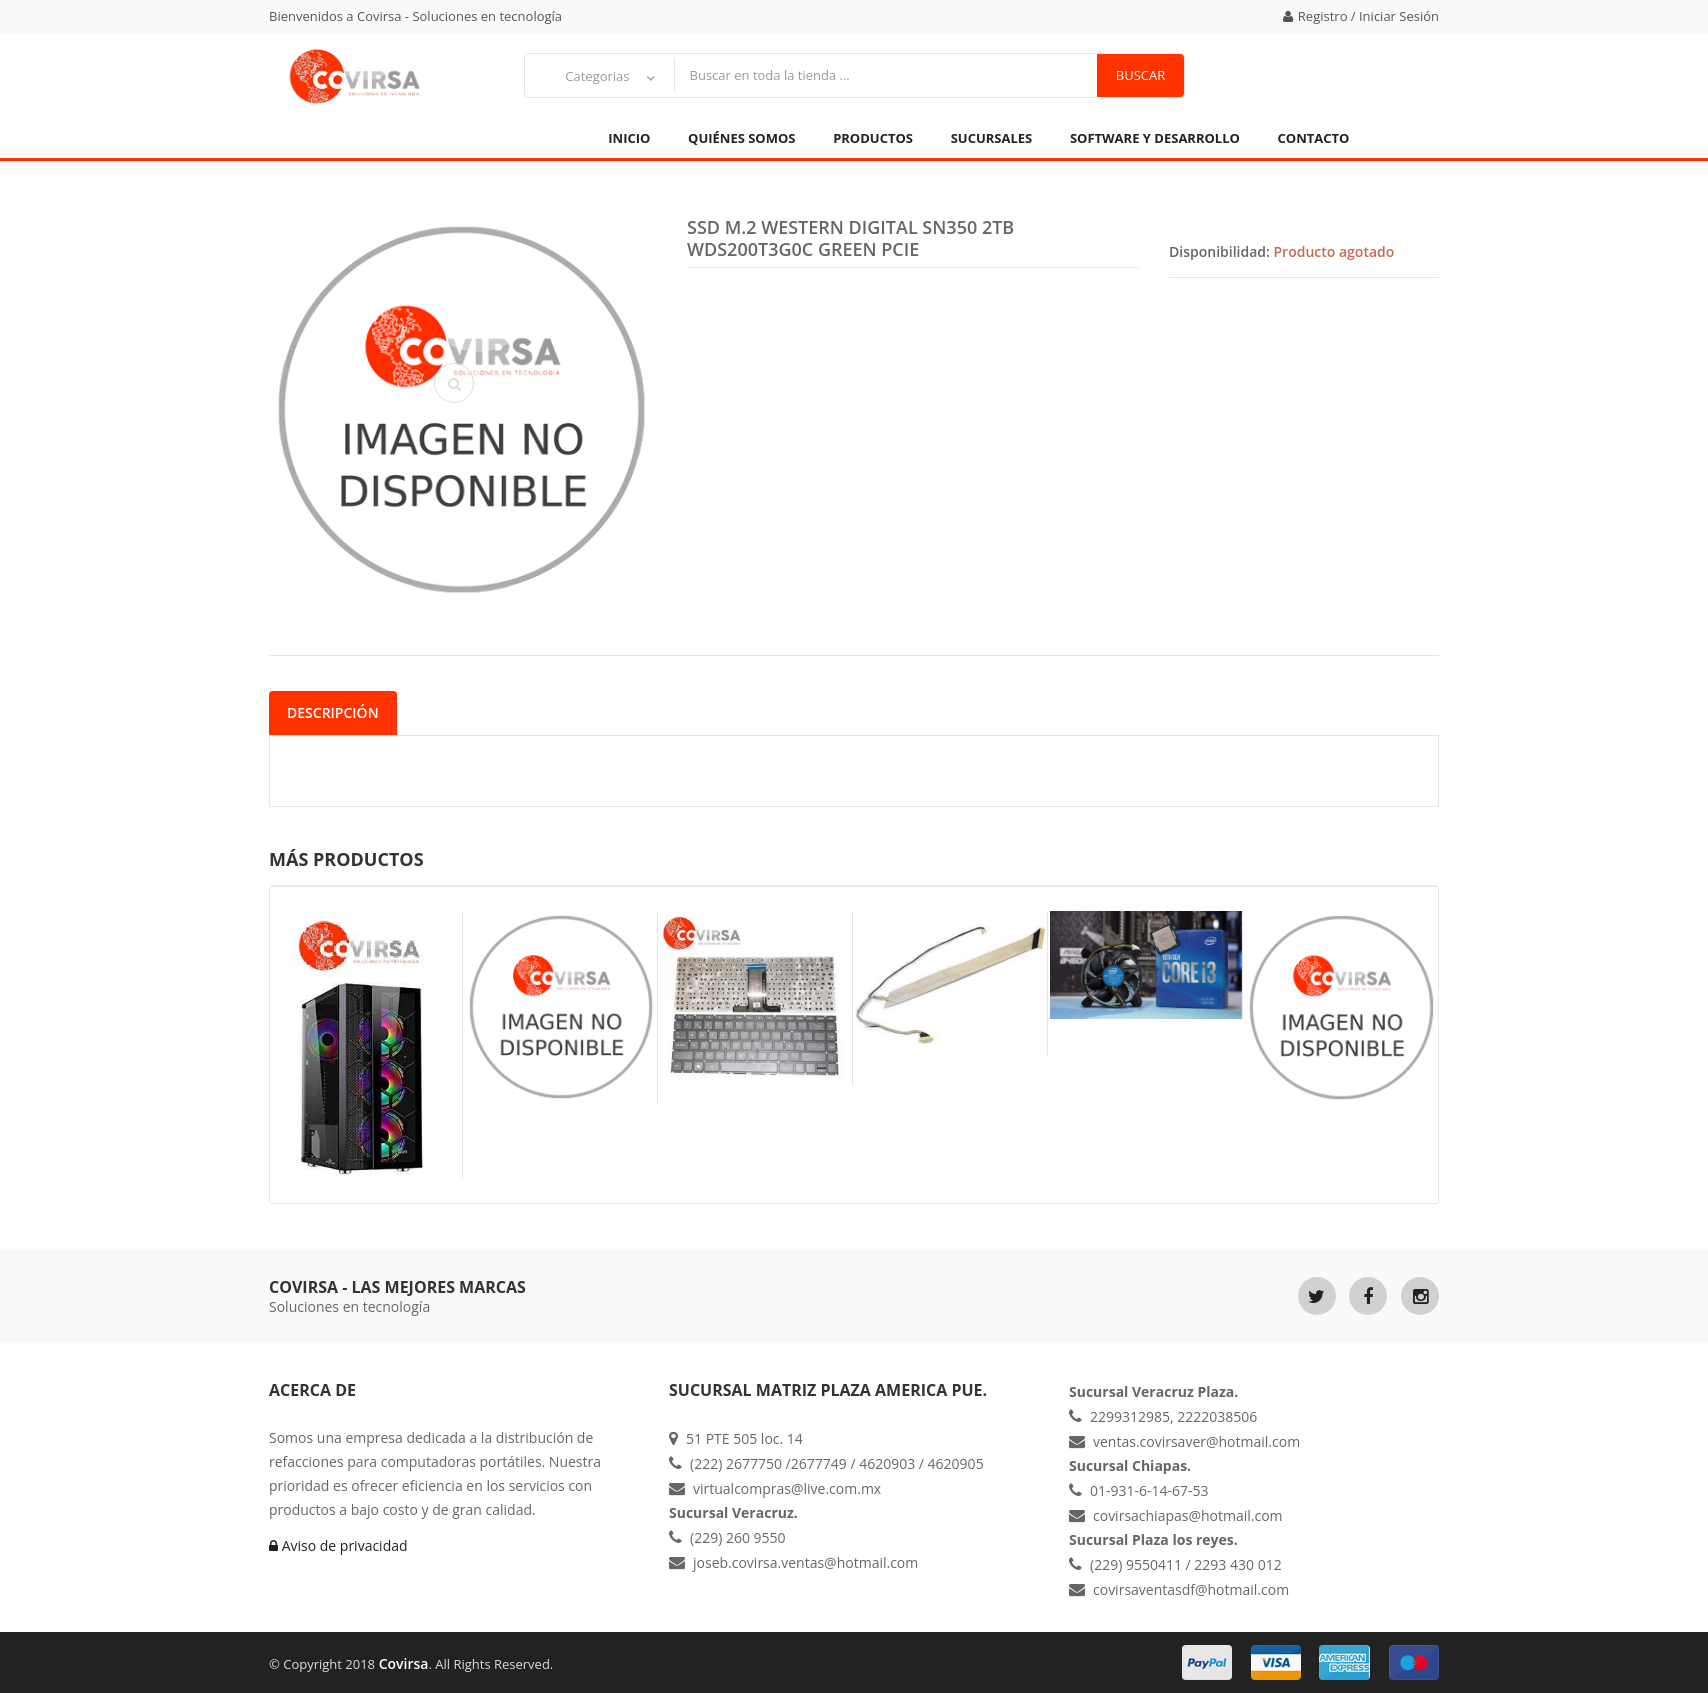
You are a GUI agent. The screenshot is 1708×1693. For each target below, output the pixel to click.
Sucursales (992, 138)
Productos (873, 138)
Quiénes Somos (741, 138)
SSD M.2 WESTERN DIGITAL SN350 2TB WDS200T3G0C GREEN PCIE (850, 238)
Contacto (1314, 138)
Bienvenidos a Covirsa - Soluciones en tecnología (415, 16)
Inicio (629, 138)
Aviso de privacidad (338, 1545)
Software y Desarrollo (1155, 138)
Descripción (333, 712)
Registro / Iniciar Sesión (1361, 16)
